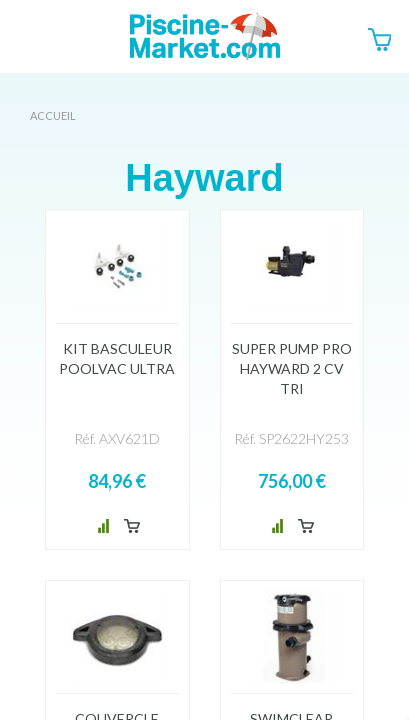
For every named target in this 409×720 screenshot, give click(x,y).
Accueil (53, 115)
